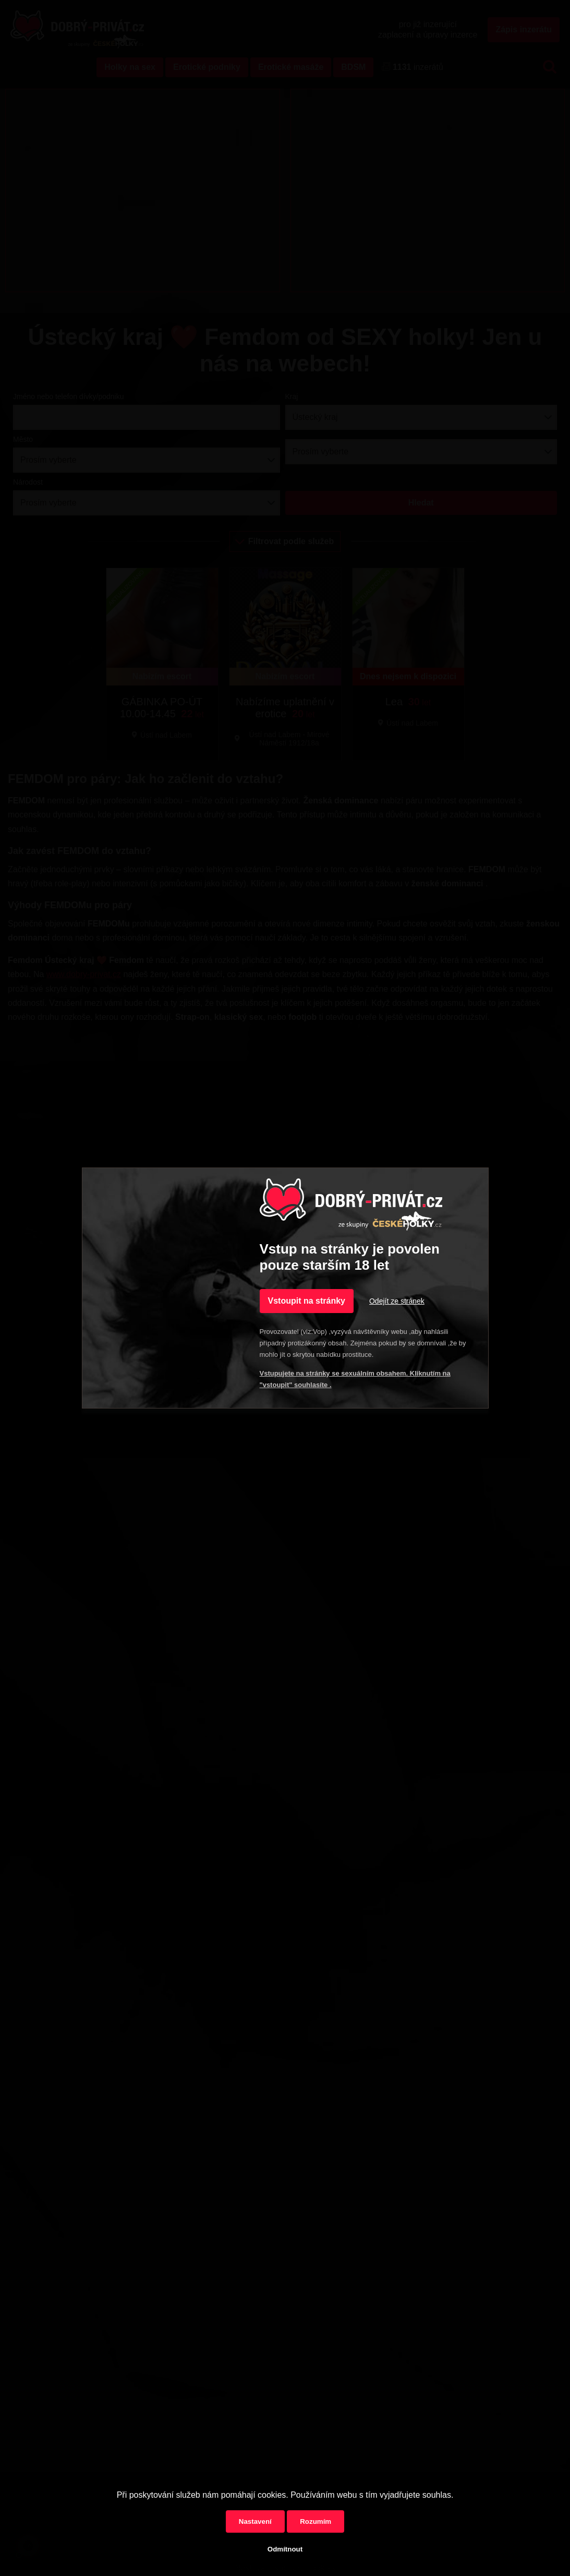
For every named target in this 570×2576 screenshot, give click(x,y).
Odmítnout (285, 2549)
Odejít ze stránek (397, 1301)
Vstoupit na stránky (306, 1300)
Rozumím (315, 2521)
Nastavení (255, 2521)
